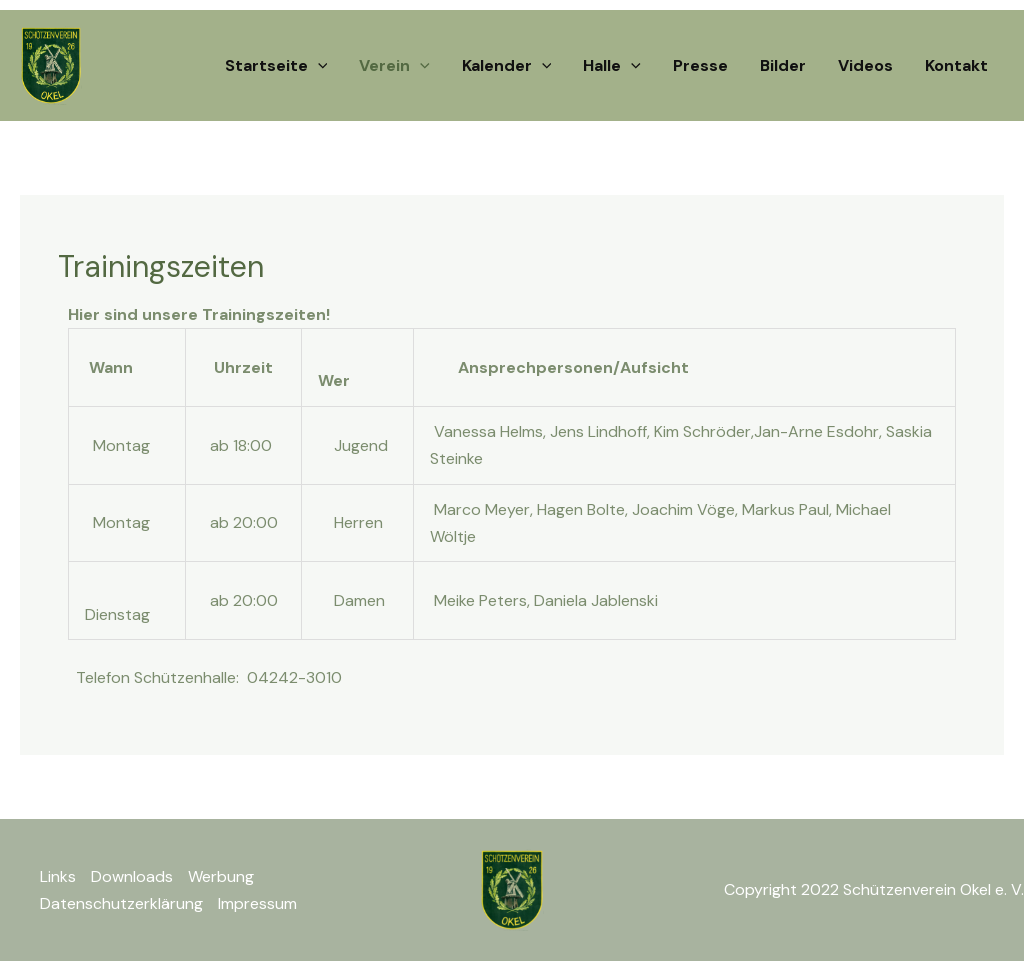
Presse (700, 65)
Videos (865, 65)
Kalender (507, 66)
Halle (612, 66)
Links (58, 876)
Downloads (132, 876)
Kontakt (956, 65)
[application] (318, 66)
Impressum (257, 903)
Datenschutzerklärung (121, 903)
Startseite (276, 66)
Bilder (783, 65)
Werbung (221, 876)
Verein (394, 66)
